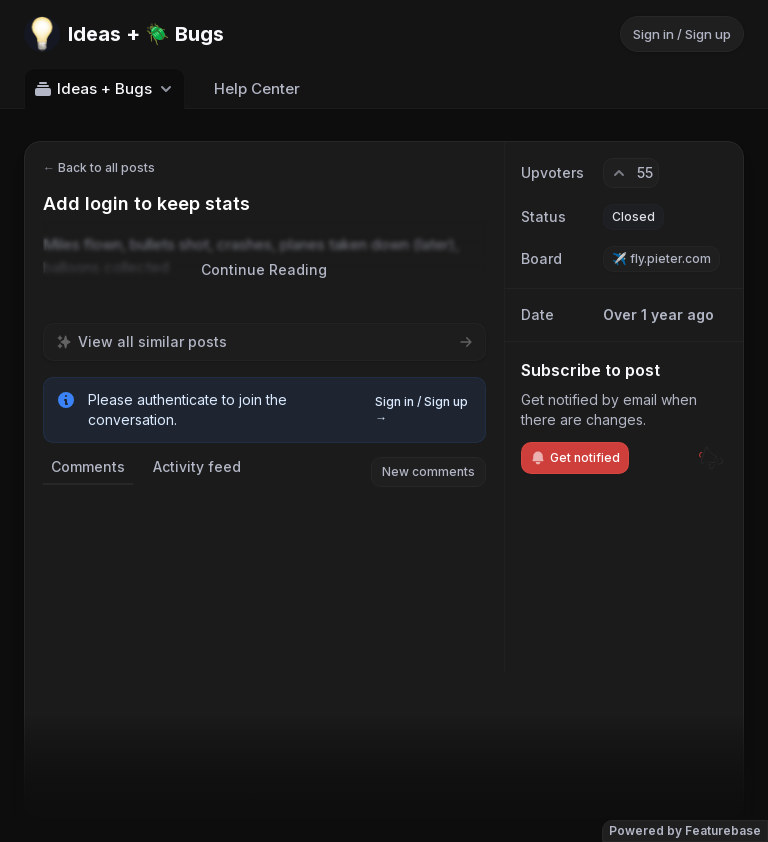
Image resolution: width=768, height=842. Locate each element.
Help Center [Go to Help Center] (257, 88)
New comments (428, 471)
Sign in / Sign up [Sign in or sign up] (682, 34)
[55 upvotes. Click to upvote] (631, 173)
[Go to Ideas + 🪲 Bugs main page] (124, 34)
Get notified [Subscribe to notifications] (575, 458)
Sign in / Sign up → (421, 409)
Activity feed (197, 466)
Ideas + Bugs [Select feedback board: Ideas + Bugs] (104, 89)
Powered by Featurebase (685, 830)
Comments (88, 466)
